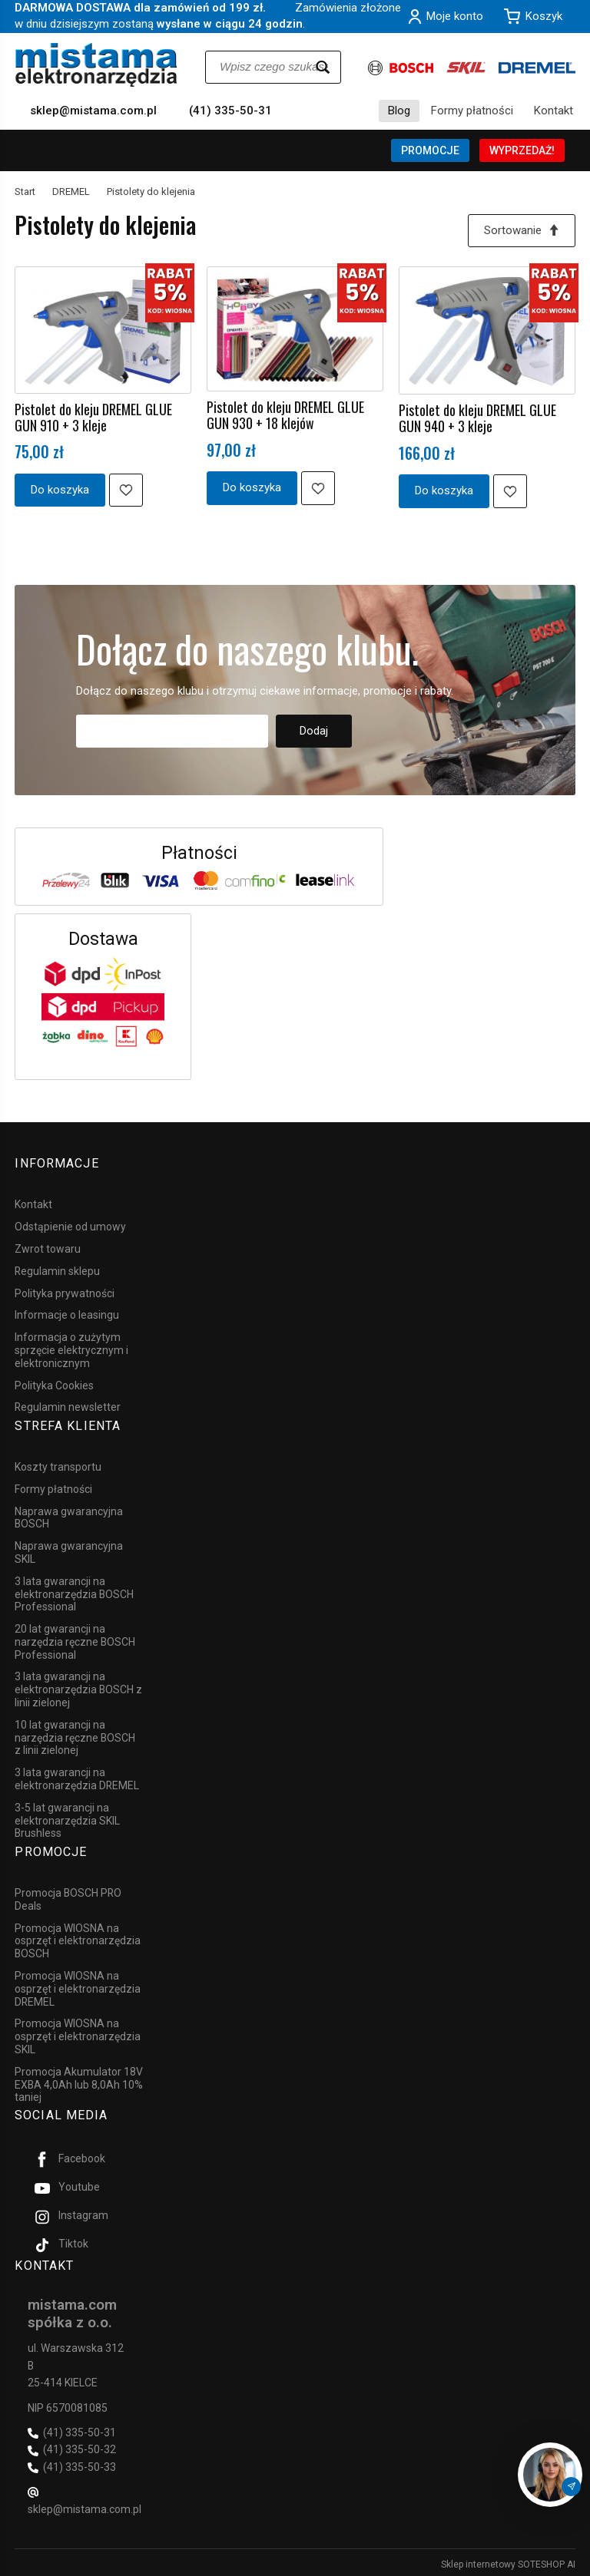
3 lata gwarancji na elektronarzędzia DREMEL (77, 1777)
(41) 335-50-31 (230, 110)
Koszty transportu (58, 1465)
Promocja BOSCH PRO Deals (68, 1897)
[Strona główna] (96, 65)
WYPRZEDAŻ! (522, 150)
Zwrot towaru (48, 1248)
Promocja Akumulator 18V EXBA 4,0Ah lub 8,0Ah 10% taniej (79, 2082)
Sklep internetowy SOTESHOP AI (508, 2560)
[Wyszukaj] (322, 67)
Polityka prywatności (64, 1292)
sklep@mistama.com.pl (93, 110)
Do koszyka (60, 490)
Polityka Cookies (54, 1385)
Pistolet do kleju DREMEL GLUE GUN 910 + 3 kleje (93, 417)
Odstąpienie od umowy (70, 1226)
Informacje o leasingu (67, 1315)
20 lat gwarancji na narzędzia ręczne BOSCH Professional (75, 1640)
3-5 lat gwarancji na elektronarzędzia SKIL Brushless (67, 1819)
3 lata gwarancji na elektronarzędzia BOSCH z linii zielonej (78, 1688)
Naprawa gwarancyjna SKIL (69, 1551)
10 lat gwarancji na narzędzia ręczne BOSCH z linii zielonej (75, 1736)
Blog (399, 110)
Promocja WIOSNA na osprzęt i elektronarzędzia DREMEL (78, 1986)
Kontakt (553, 110)
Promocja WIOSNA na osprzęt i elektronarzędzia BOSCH (78, 1938)
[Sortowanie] (521, 230)
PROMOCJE (430, 150)
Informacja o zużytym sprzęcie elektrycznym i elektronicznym (71, 1349)
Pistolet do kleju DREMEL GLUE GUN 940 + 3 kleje (477, 419)
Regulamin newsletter (68, 1407)
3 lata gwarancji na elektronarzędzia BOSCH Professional (74, 1593)
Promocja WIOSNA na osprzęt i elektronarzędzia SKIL (78, 2034)
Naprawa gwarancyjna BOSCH (69, 1516)
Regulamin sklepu (57, 1270)
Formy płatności (472, 110)
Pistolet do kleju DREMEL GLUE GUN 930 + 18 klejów (285, 416)
